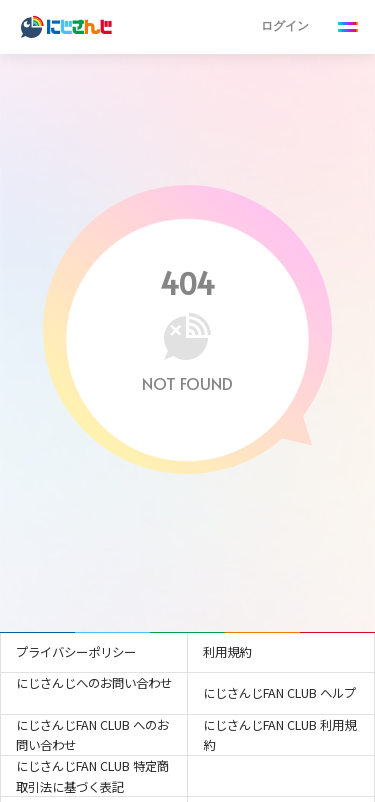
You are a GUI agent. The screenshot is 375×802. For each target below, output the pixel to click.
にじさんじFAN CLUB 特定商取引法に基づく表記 (92, 776)
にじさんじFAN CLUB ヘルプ (279, 693)
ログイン (285, 25)
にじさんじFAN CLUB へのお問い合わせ (92, 735)
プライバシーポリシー (76, 652)
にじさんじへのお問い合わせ (94, 683)
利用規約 (227, 652)
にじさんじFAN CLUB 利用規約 (279, 735)
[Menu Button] (348, 27)
